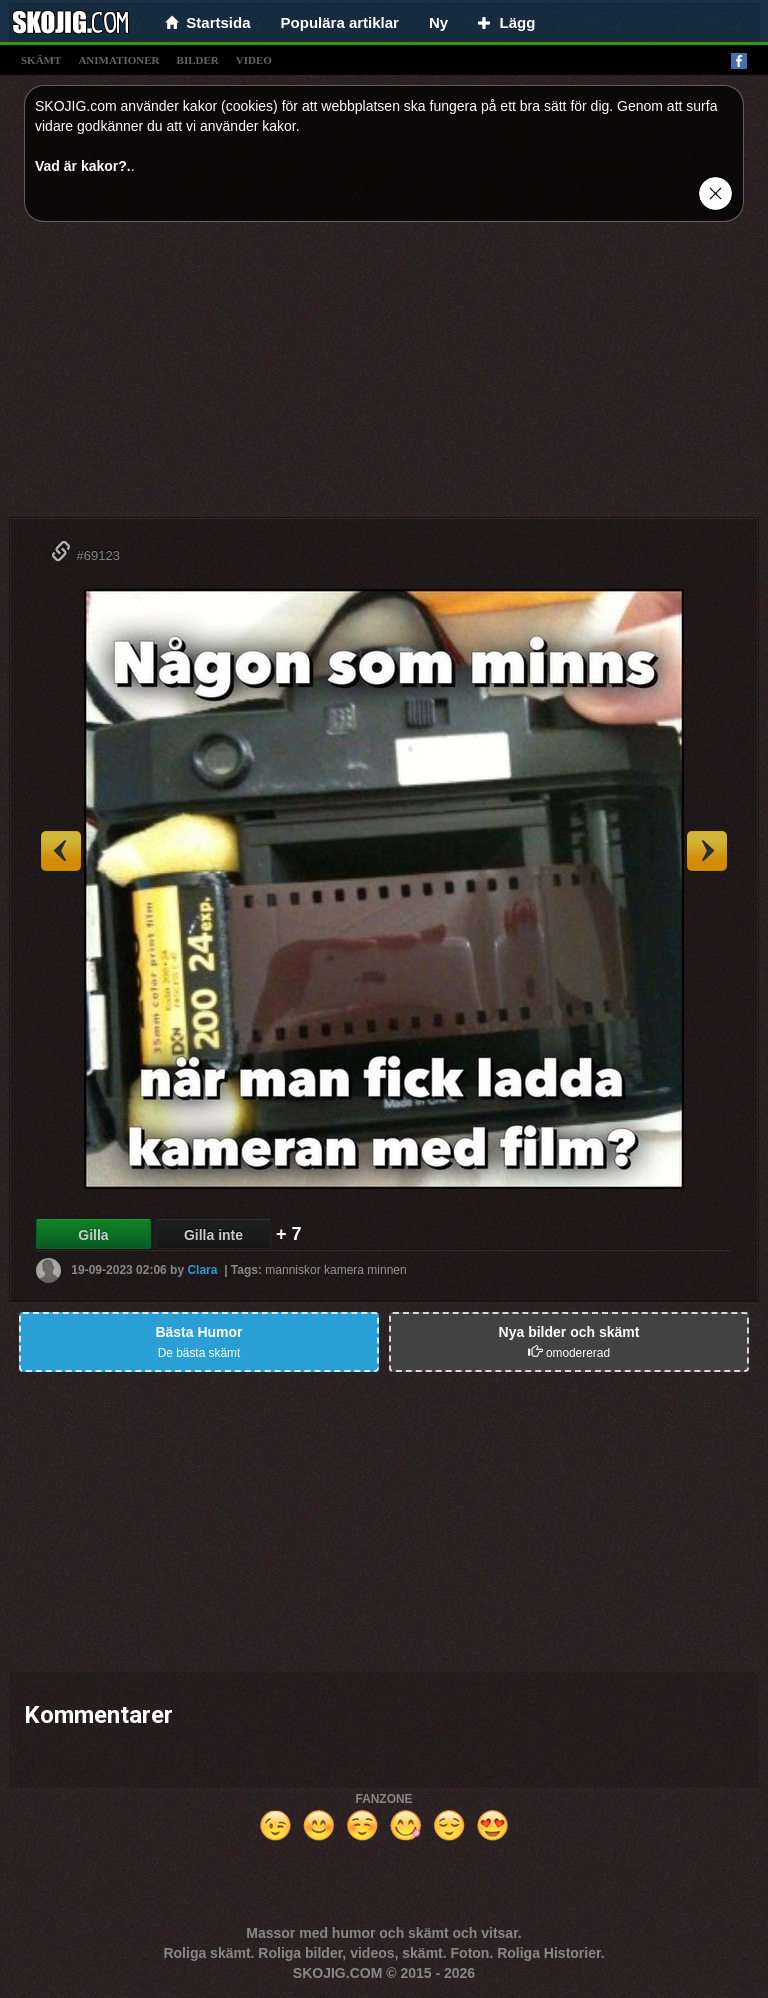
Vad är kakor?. (83, 166)
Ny (438, 22)
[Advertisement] (384, 377)
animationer (118, 60)
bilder (198, 60)
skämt (41, 60)
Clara (202, 1270)
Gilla (93, 1235)
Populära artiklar (340, 22)
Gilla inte (213, 1235)
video (254, 60)
